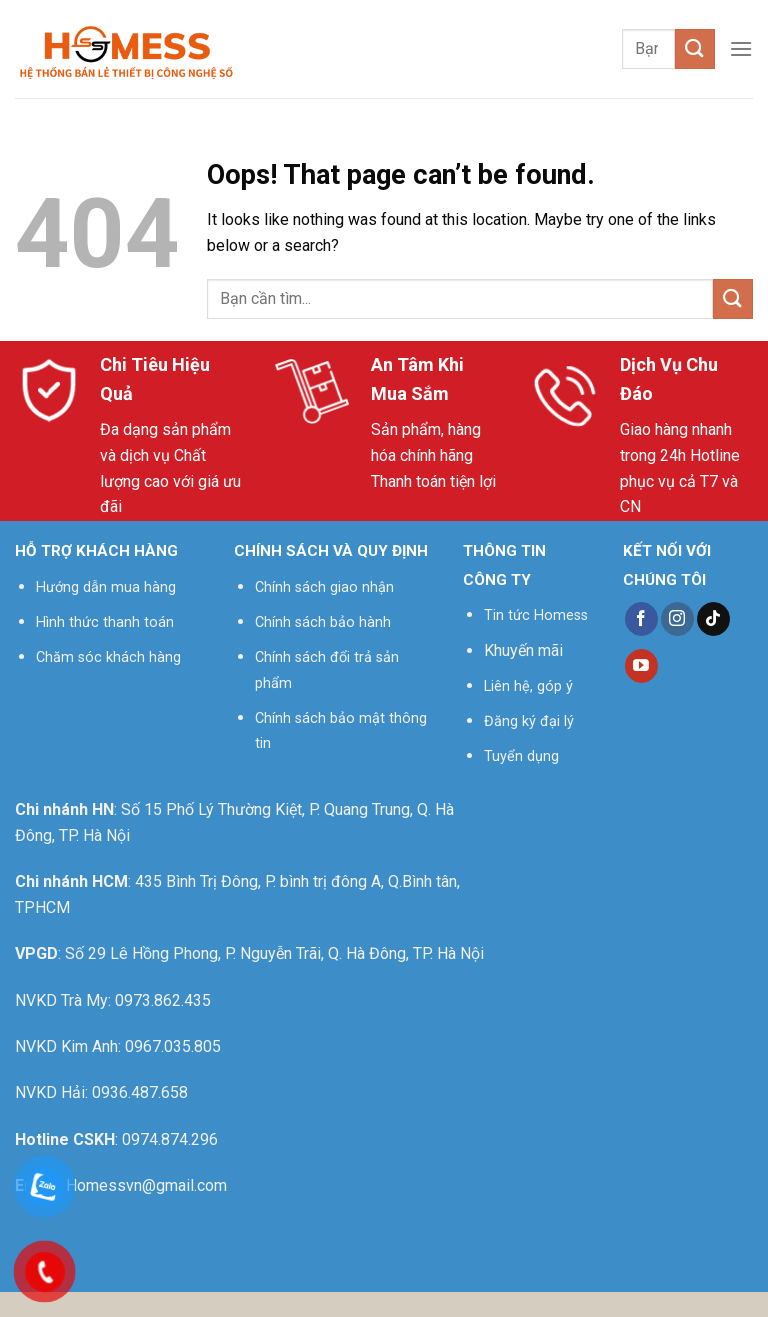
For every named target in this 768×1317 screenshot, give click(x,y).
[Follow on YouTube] (641, 666)
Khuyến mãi (523, 650)
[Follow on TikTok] (713, 619)
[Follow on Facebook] (641, 619)
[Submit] (695, 48)
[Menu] (741, 48)
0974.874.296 (170, 1139)
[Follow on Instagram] (677, 619)
